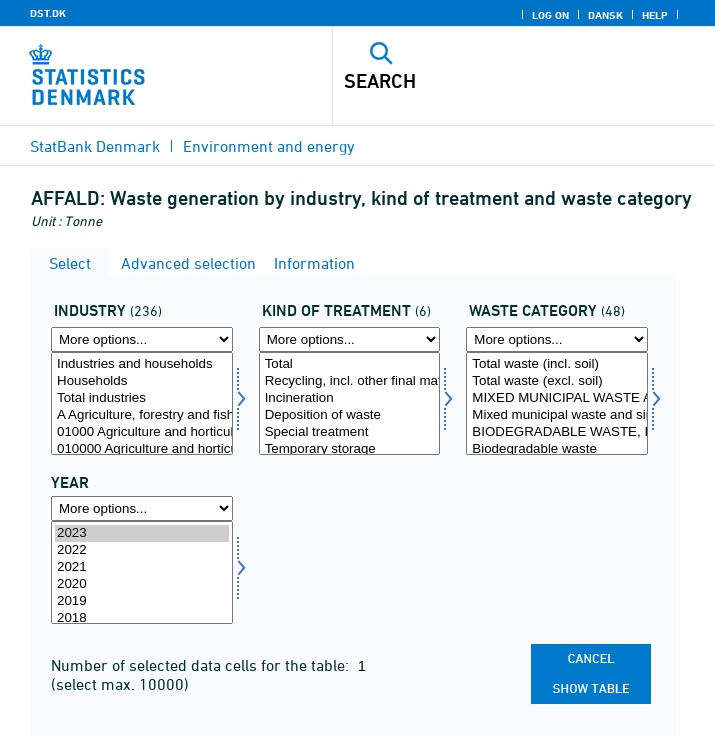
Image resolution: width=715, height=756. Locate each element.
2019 (142, 601)
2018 (142, 618)
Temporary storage (350, 449)
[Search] (487, 81)
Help (655, 15)
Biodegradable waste (557, 449)
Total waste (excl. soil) (557, 381)
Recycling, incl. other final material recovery (350, 381)
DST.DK (48, 13)
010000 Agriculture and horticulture (142, 449)
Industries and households (142, 364)
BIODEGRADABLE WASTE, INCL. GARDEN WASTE (557, 432)
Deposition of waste (350, 415)
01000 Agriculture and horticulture (142, 432)
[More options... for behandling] (350, 339)
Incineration (350, 398)
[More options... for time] (142, 508)
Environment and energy (269, 146)
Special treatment (350, 432)
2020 (142, 584)
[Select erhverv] (142, 403)
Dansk (605, 15)
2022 (142, 550)
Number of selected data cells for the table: (202, 665)
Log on (550, 15)
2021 (142, 567)
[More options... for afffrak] (557, 339)
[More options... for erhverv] (142, 339)
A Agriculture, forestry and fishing (142, 415)
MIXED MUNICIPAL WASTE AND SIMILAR (557, 398)
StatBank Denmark (95, 146)
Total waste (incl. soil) (557, 364)
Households (142, 381)
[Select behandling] (350, 403)
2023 (142, 533)
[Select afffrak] (557, 403)
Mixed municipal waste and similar (557, 415)
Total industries (142, 398)
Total (350, 364)
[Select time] (142, 572)
